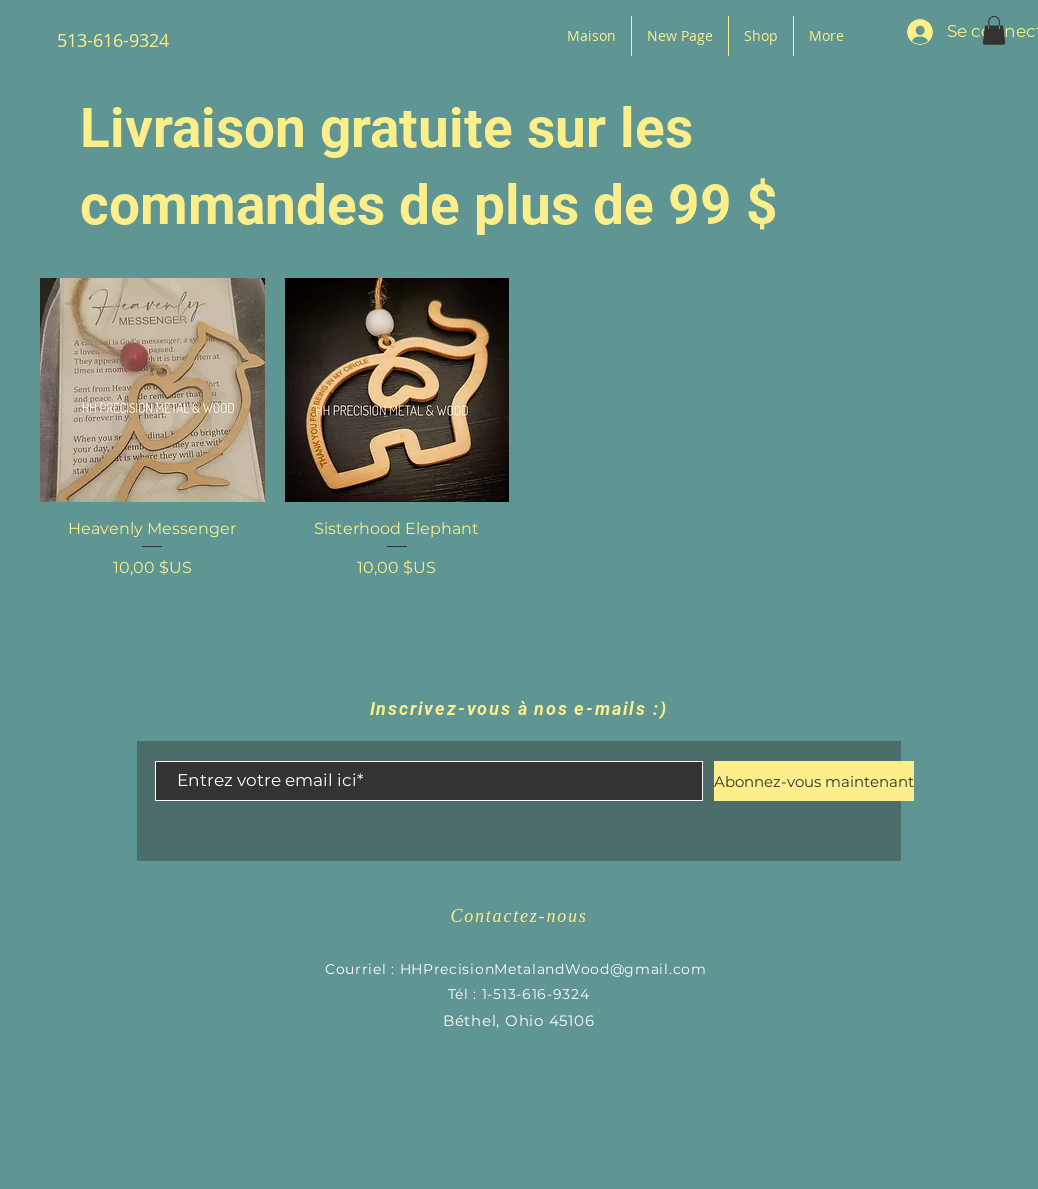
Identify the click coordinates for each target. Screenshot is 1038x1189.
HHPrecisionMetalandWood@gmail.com (553, 969)
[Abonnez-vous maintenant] (814, 781)
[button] (994, 30)
